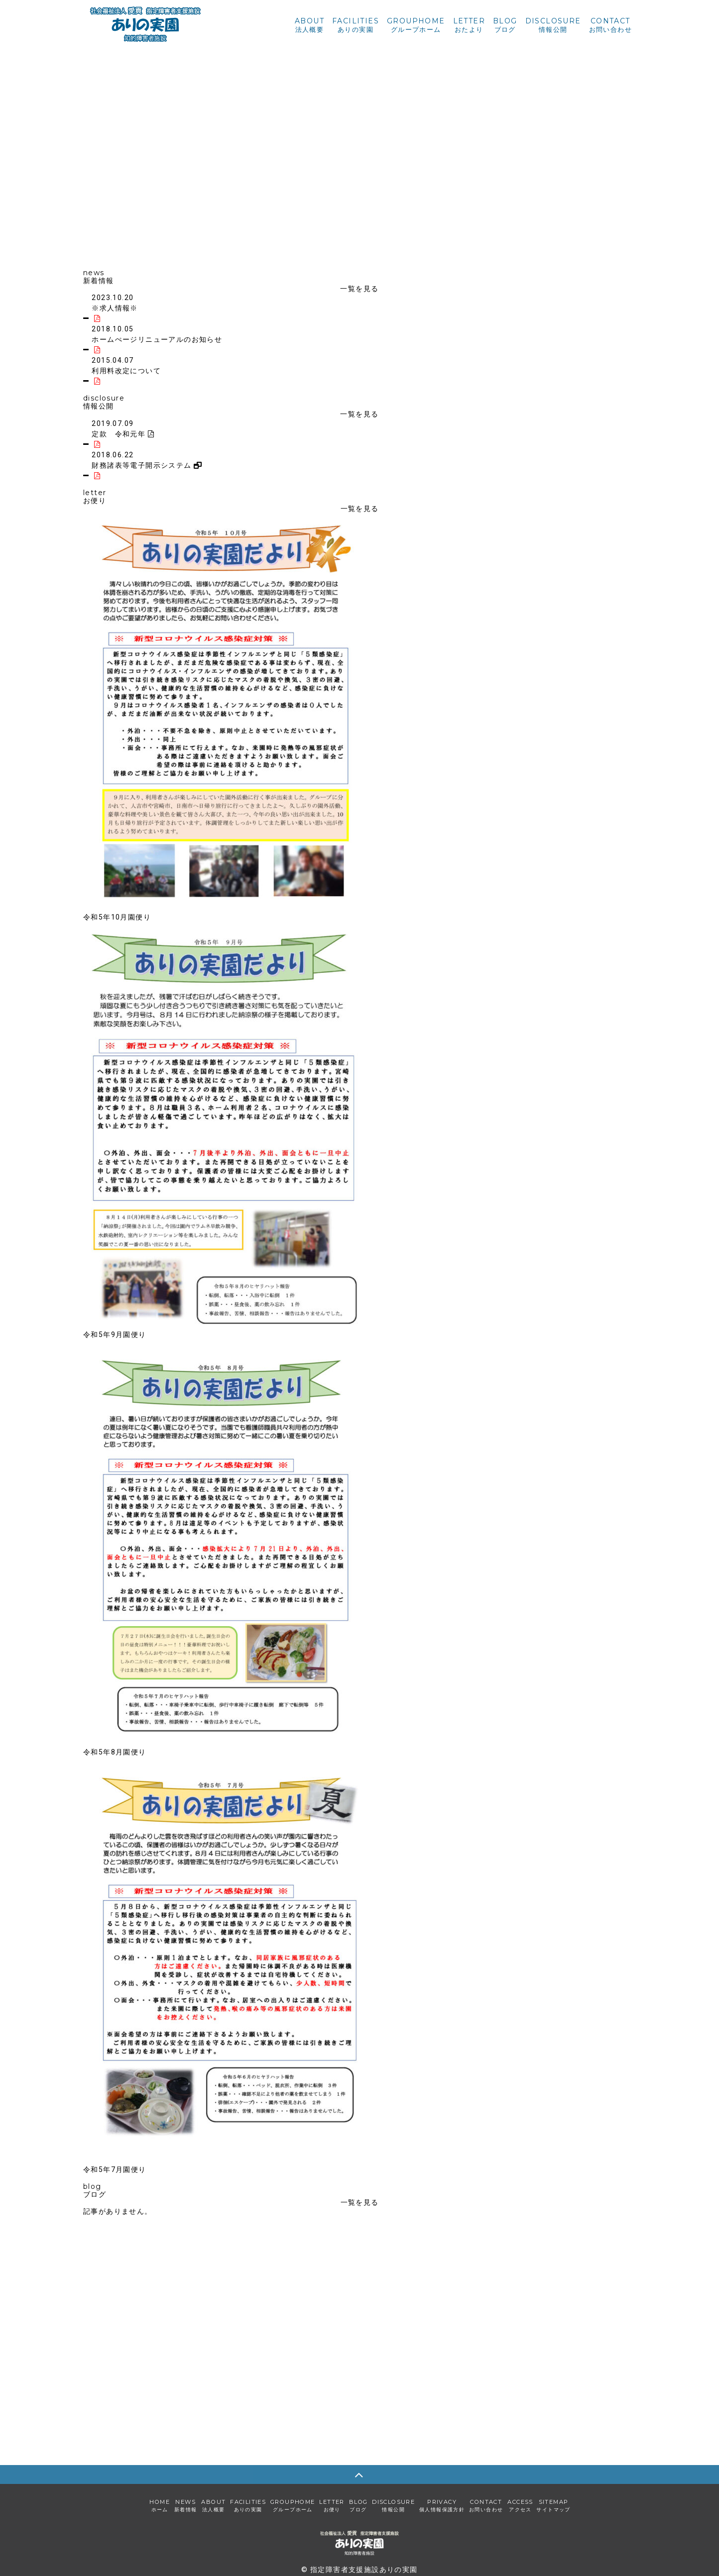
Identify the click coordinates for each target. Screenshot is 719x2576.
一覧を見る (359, 289)
